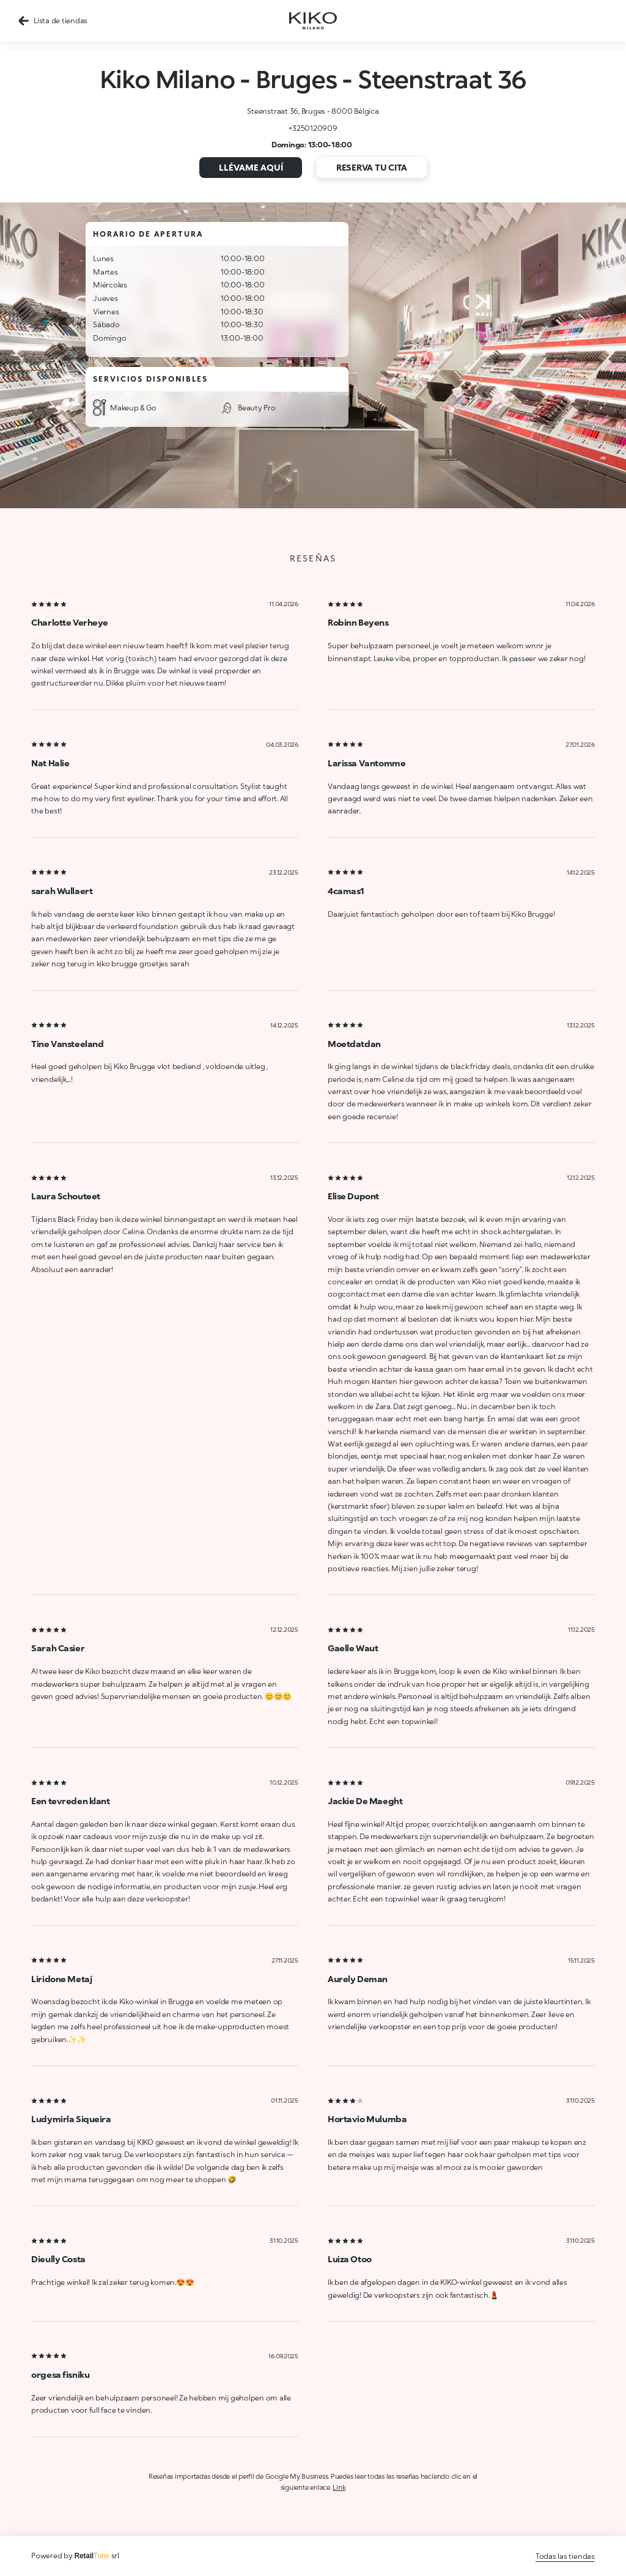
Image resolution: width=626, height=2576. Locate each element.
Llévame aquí (251, 167)
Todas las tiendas (565, 2556)
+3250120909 (313, 128)
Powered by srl (75, 2555)
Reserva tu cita (371, 167)
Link (339, 2487)
